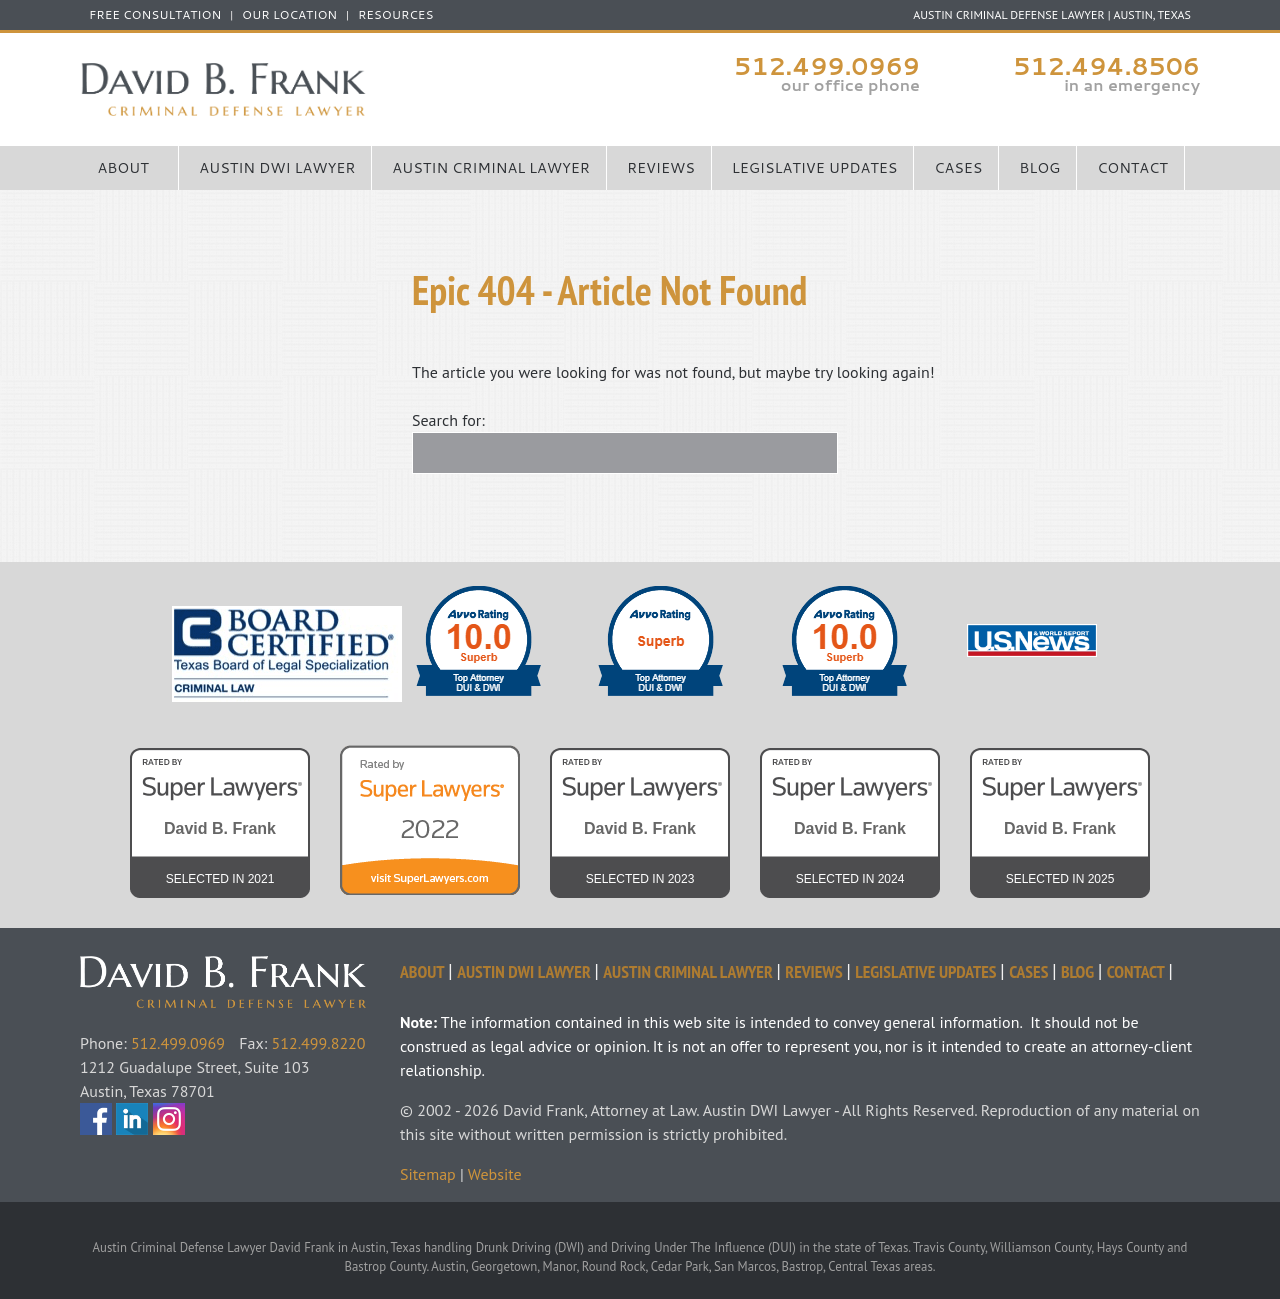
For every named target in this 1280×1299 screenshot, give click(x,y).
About (123, 167)
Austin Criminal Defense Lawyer (360, 89)
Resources (396, 15)
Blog (1039, 167)
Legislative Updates (815, 167)
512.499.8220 (319, 1043)
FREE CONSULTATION (155, 15)
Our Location (289, 15)
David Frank (240, 968)
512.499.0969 (827, 66)
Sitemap (428, 1174)
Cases (958, 167)
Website (495, 1174)
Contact (1132, 167)
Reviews (661, 167)
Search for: (448, 420)
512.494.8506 (1106, 66)
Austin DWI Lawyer (277, 167)
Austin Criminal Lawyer (491, 167)
